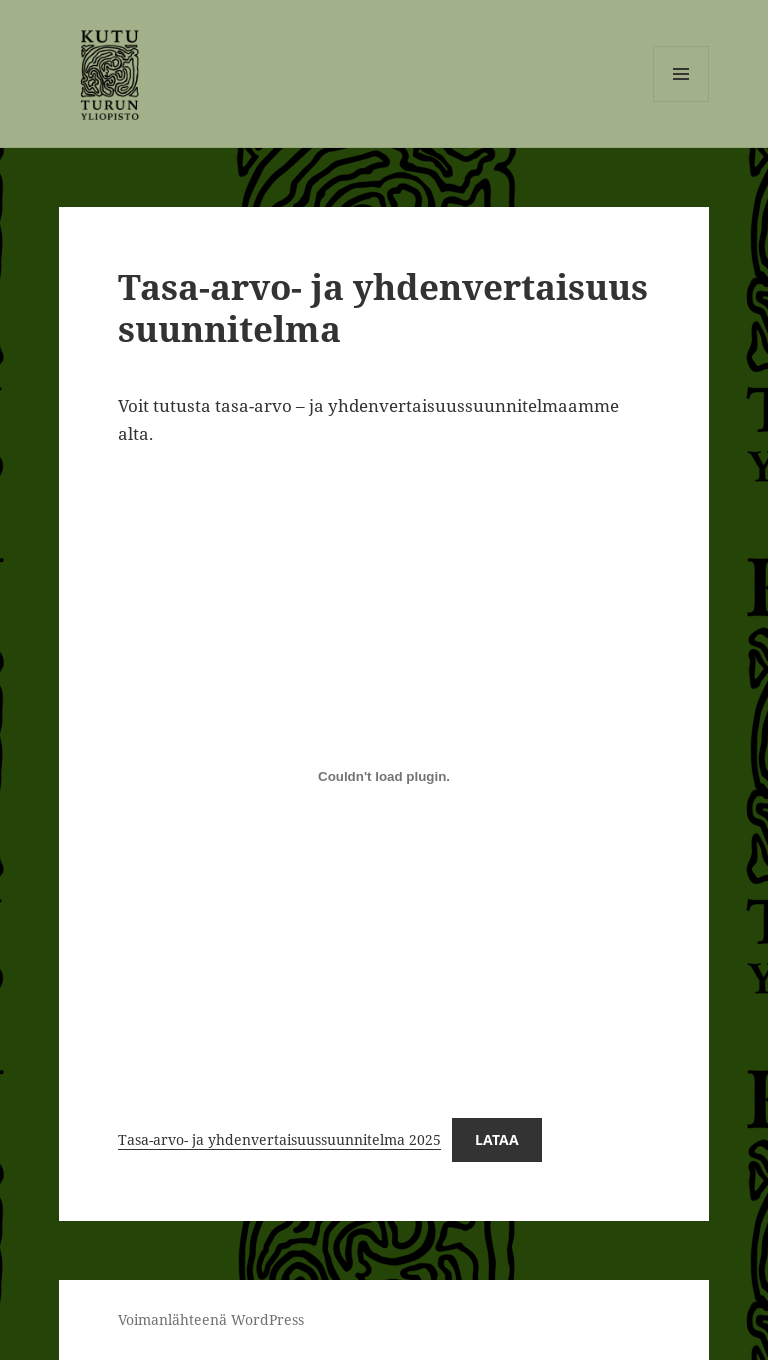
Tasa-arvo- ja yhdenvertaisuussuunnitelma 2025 (279, 1139)
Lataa (497, 1139)
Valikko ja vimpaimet (681, 101)
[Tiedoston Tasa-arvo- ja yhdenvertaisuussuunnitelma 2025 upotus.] (384, 776)
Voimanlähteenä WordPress (211, 1319)
